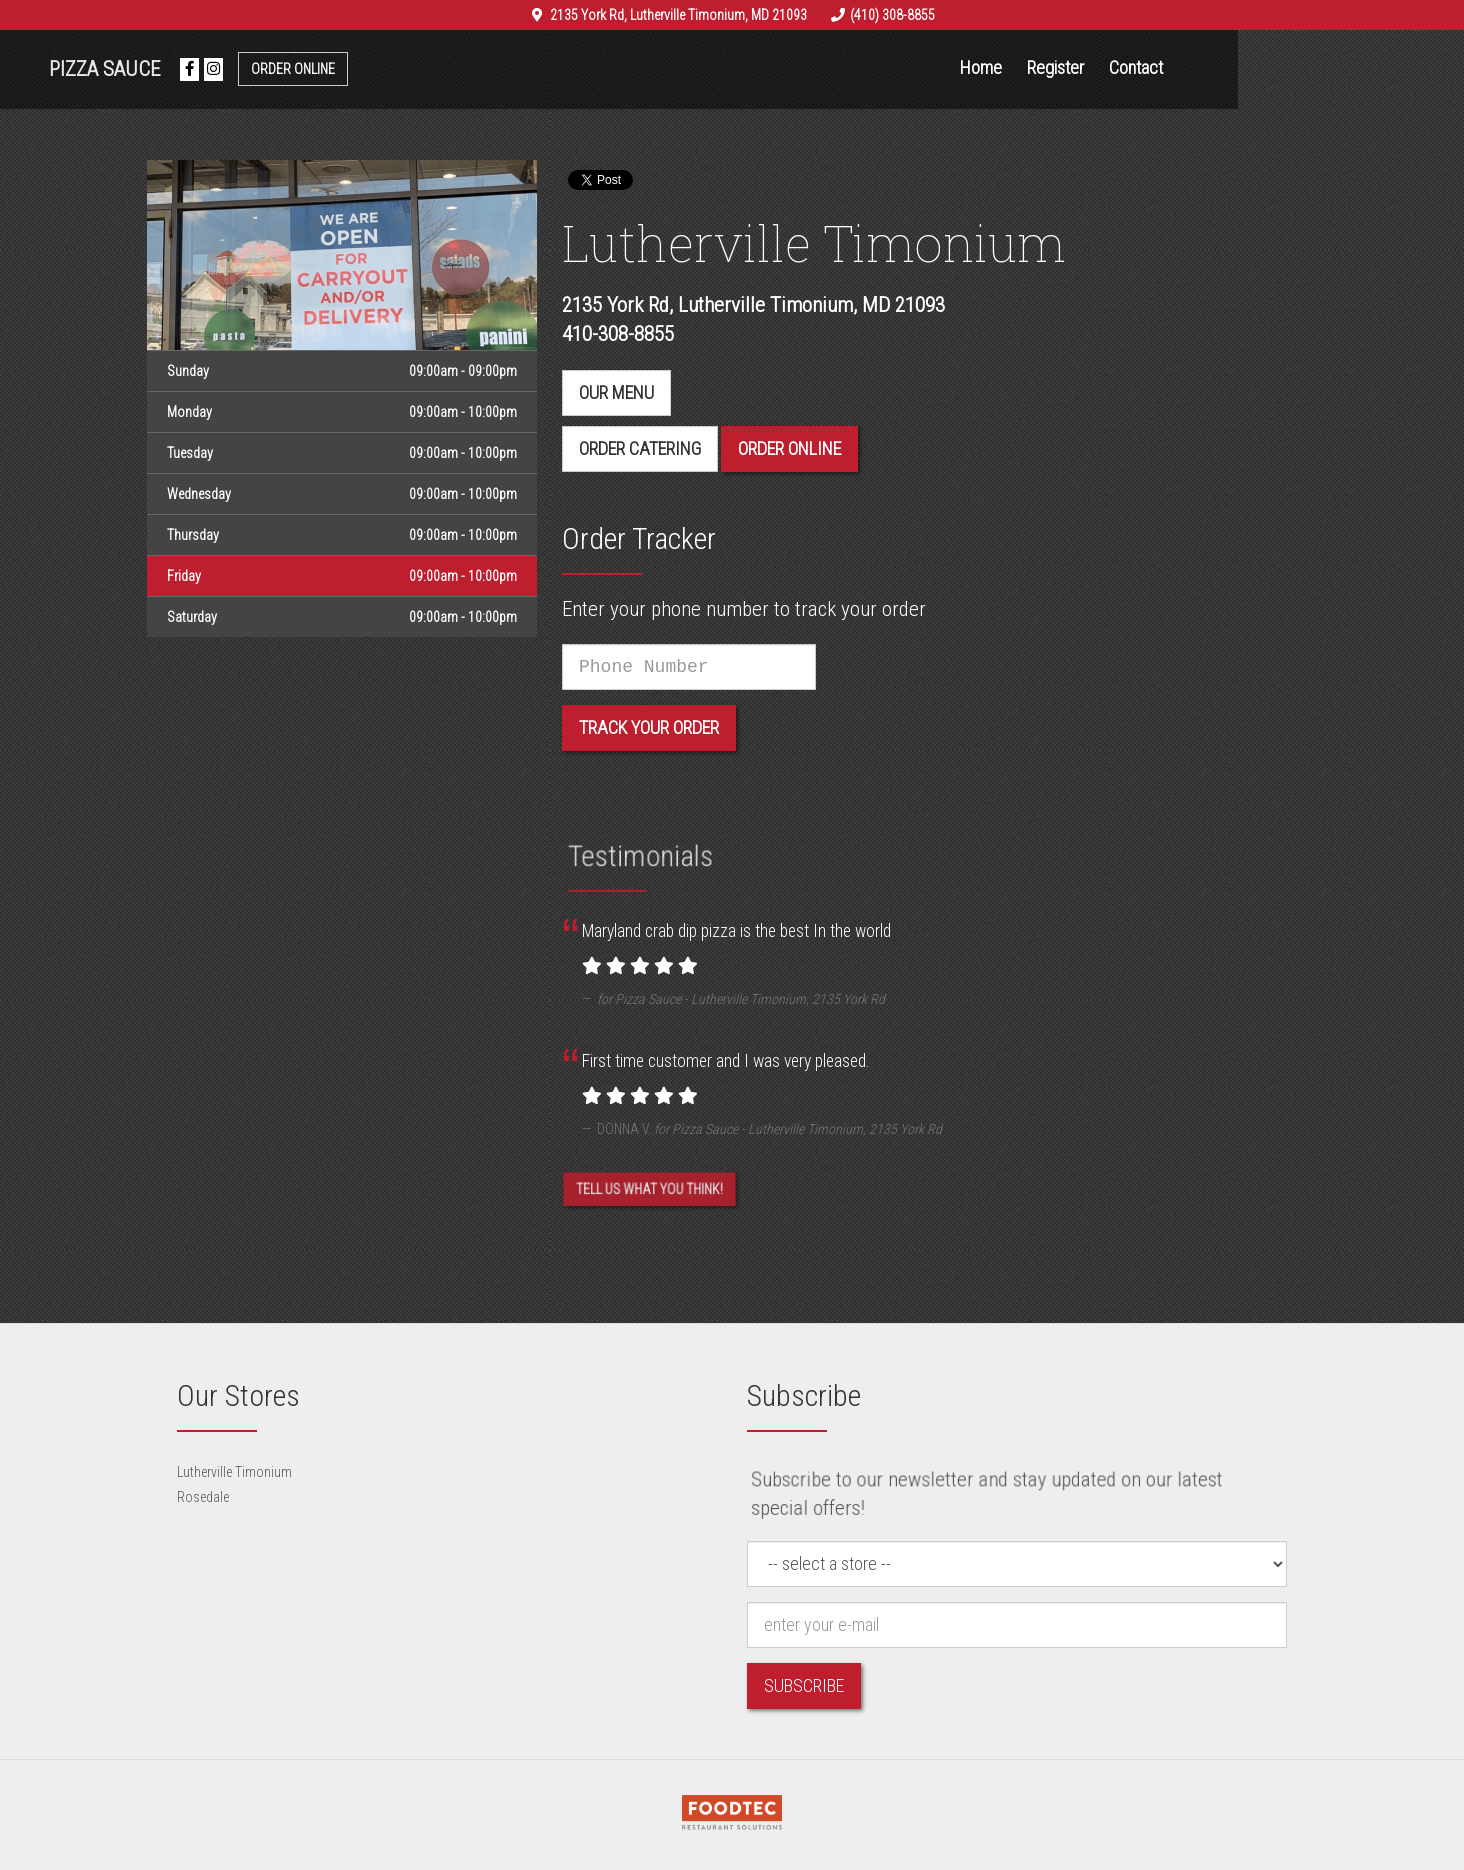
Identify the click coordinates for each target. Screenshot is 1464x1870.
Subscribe (804, 1685)
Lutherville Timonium (234, 1472)
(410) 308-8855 (892, 15)
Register (1168, 67)
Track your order (649, 727)
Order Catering (640, 448)
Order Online (406, 69)
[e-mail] (1017, 1625)
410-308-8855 (618, 334)
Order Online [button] (789, 448)
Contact (1249, 67)
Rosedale (203, 1497)
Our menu (616, 392)
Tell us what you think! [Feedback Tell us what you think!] (649, 1200)
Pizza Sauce (217, 69)
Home (1094, 67)
